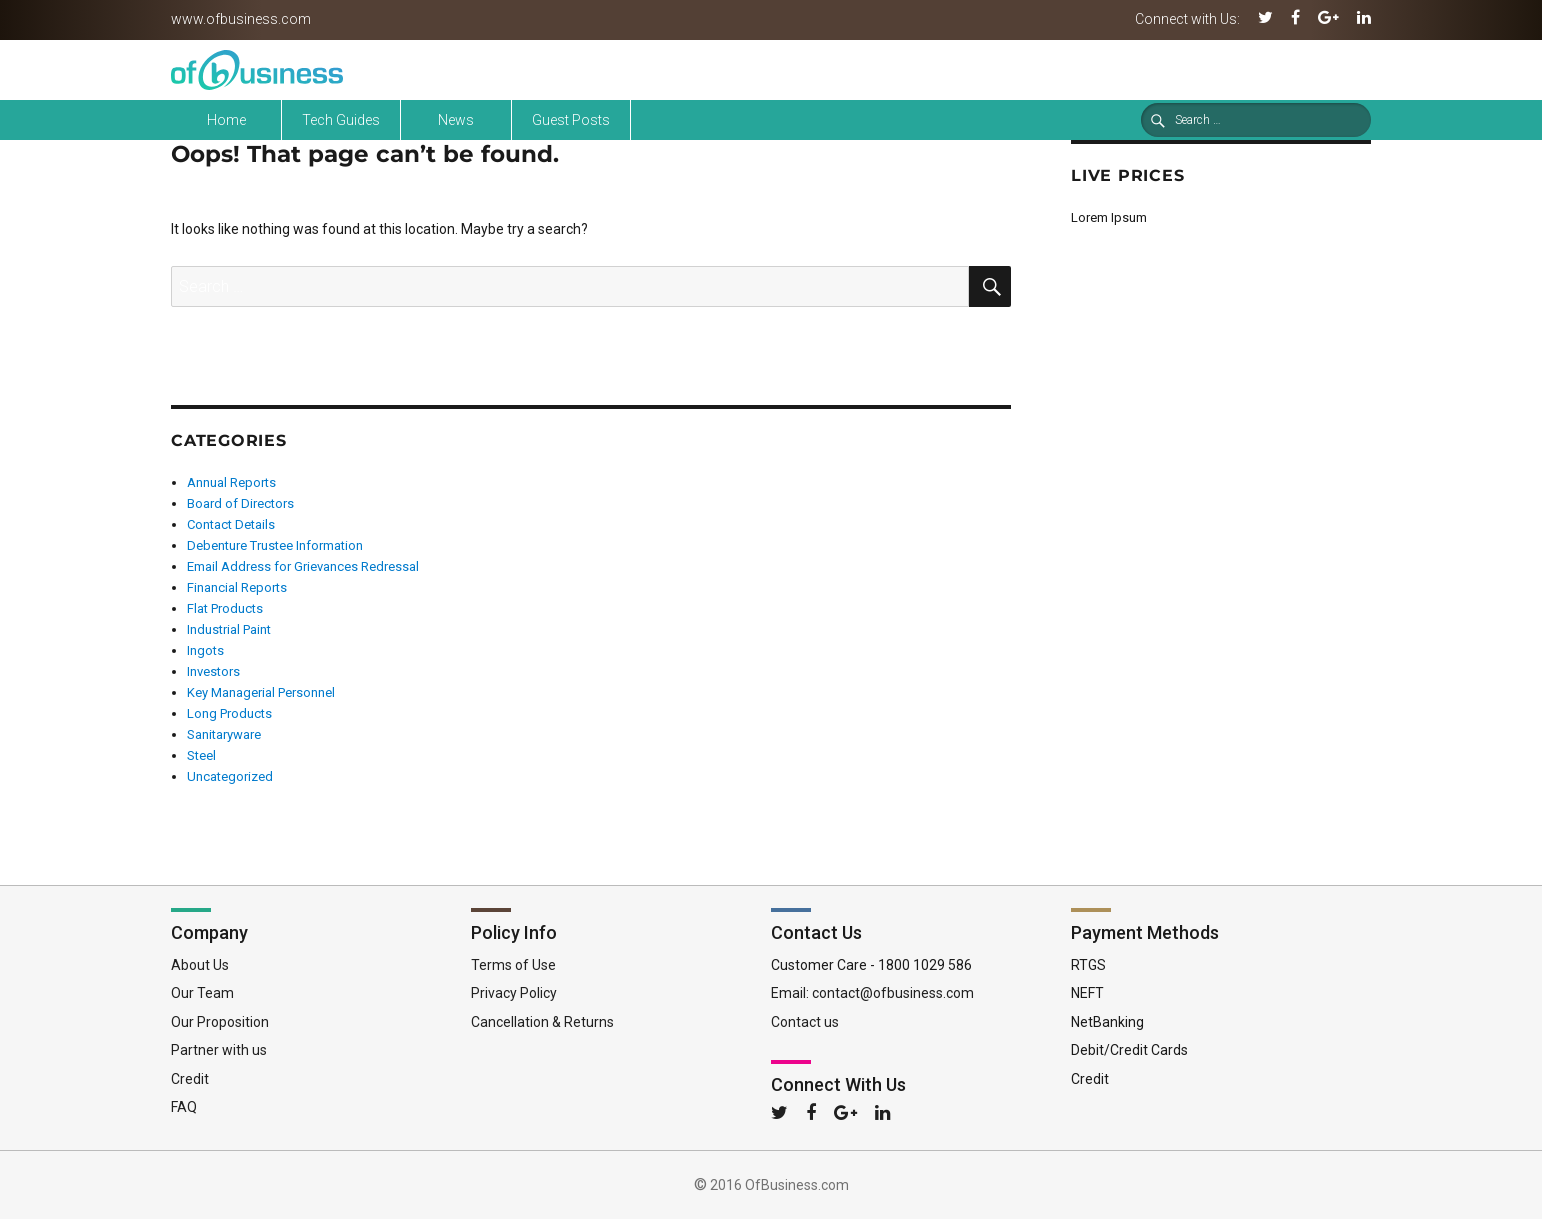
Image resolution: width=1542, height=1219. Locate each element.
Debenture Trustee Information (275, 545)
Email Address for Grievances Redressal (303, 566)
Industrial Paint (229, 629)
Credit (190, 1079)
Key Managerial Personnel (261, 692)
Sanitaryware (224, 734)
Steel (201, 755)
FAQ (184, 1107)
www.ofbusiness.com (241, 19)
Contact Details (231, 524)
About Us (200, 965)
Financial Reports (237, 587)
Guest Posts (571, 120)
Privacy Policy (514, 993)
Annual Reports (231, 482)
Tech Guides (341, 120)
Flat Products (225, 608)
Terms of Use (513, 965)
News (456, 120)
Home (226, 120)
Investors (213, 671)
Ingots (205, 650)
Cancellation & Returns (542, 1022)
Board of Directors (240, 503)
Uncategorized (230, 776)
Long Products (229, 713)
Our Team (202, 993)
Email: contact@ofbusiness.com (872, 993)
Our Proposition (220, 1022)
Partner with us (219, 1050)
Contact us (805, 1022)
